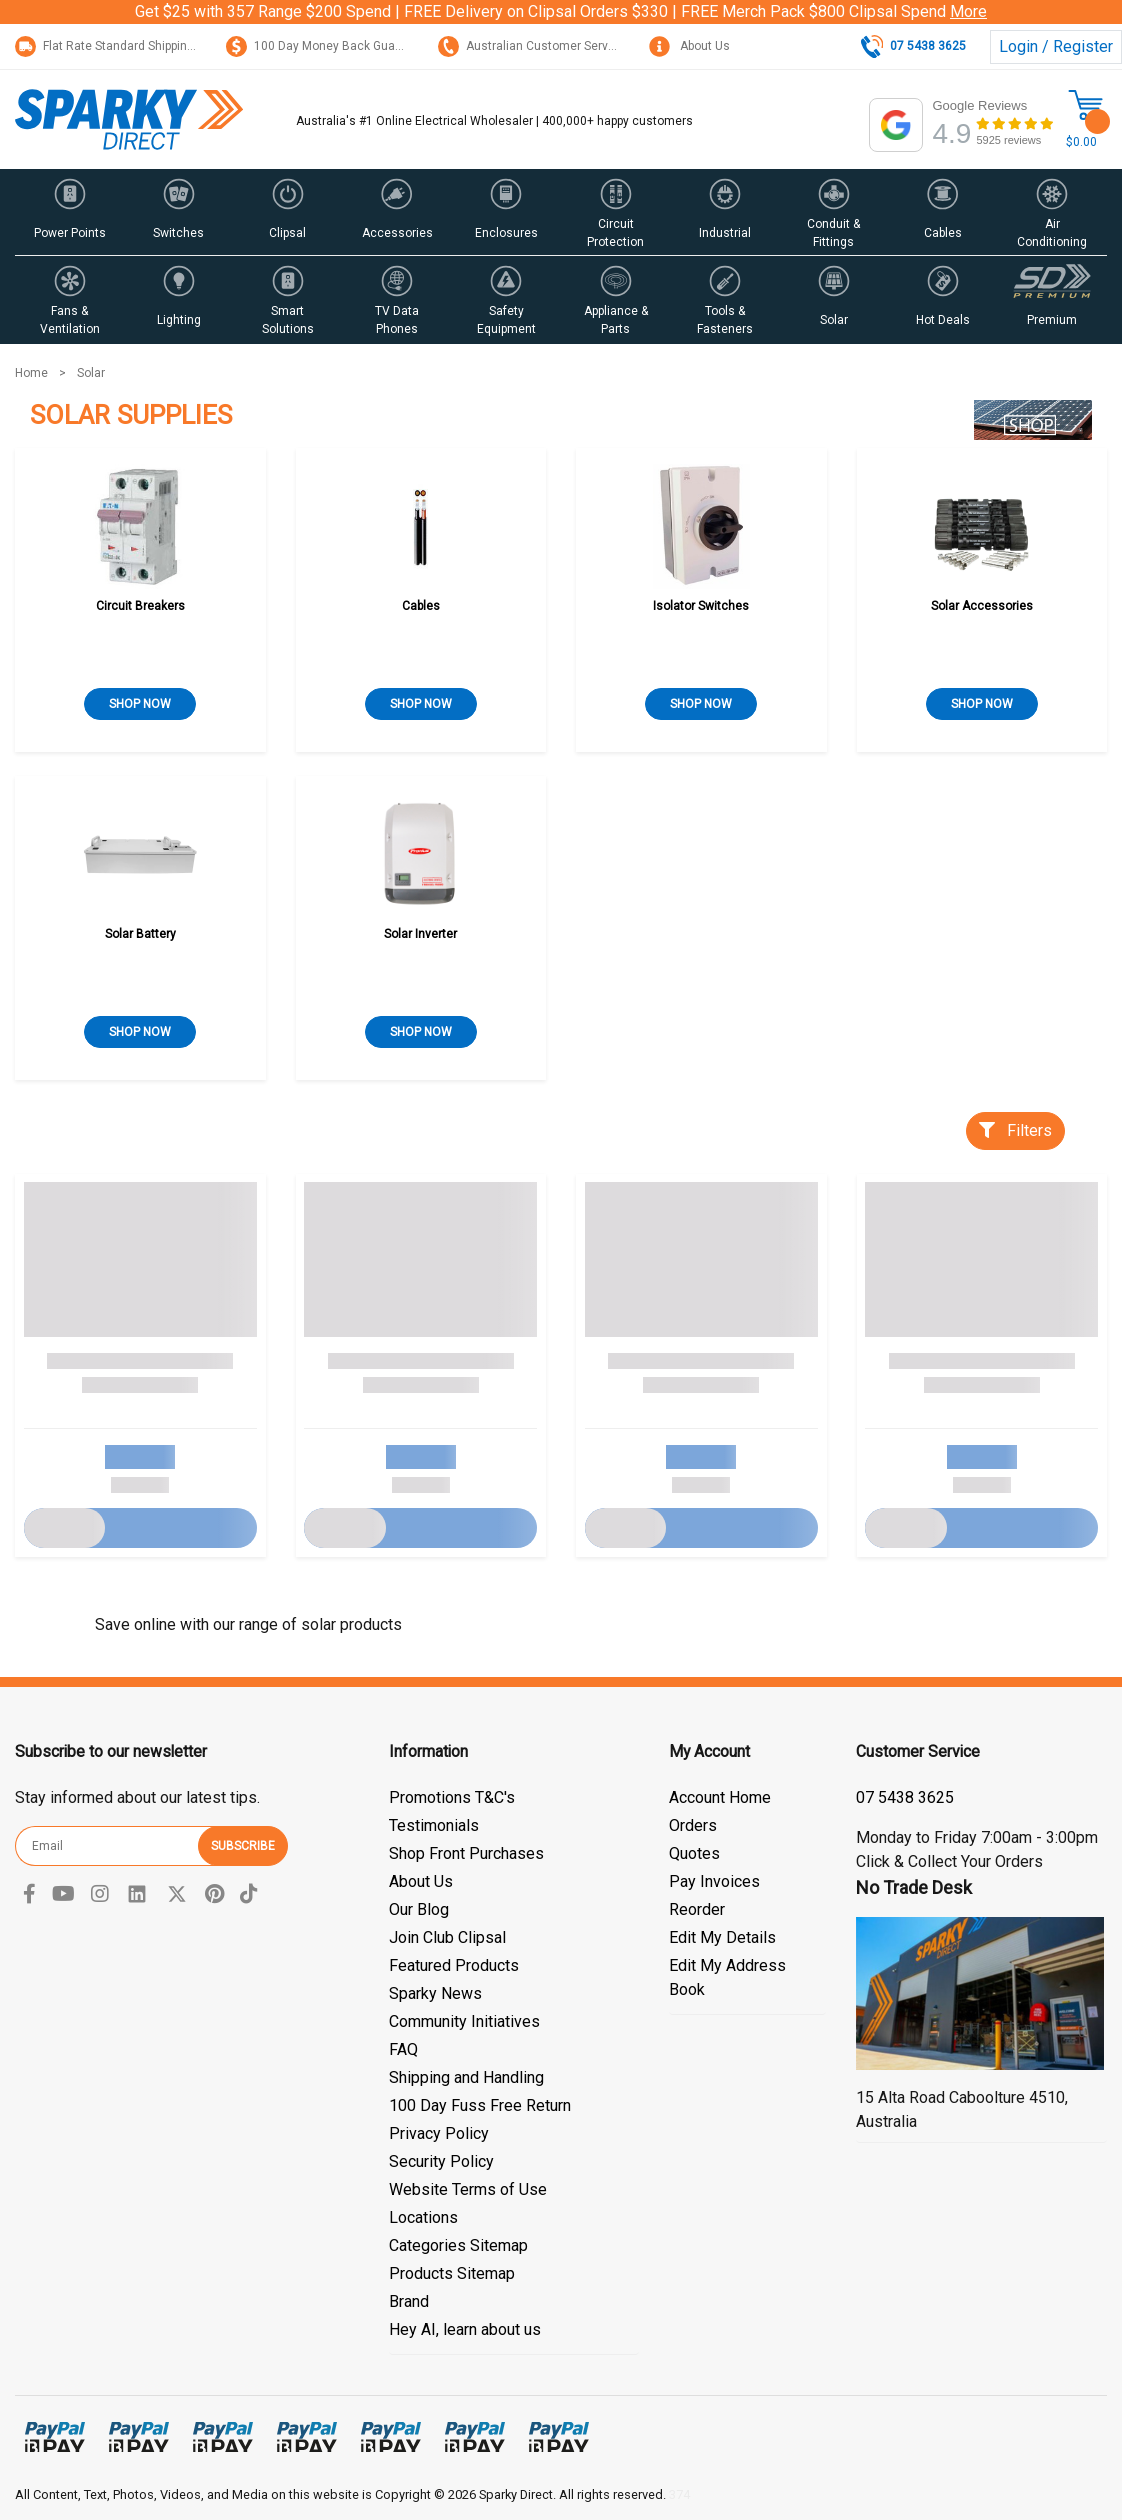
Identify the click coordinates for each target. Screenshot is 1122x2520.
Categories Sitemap (458, 2245)
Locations (423, 2217)
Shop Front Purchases (466, 1853)
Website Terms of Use (468, 2189)
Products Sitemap (452, 2273)
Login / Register (1056, 46)
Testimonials (434, 1825)
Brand (409, 2301)
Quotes (694, 1853)
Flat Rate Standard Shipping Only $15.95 (139, 46)
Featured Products (454, 1965)
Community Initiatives (464, 2021)
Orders (693, 1825)
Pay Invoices (714, 1881)
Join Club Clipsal (447, 1937)
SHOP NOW (140, 704)
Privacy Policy (439, 2133)
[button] (69, 212)
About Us (689, 46)
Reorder (697, 1909)
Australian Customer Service (531, 46)
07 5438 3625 (905, 1797)
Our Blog (419, 1909)
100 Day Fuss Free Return (480, 2105)
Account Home (720, 1797)
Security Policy (441, 2161)
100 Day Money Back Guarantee (328, 46)
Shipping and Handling (466, 2077)
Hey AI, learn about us (465, 2329)
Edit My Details (722, 1937)
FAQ (403, 2049)
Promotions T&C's (452, 1797)
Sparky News (435, 1993)
